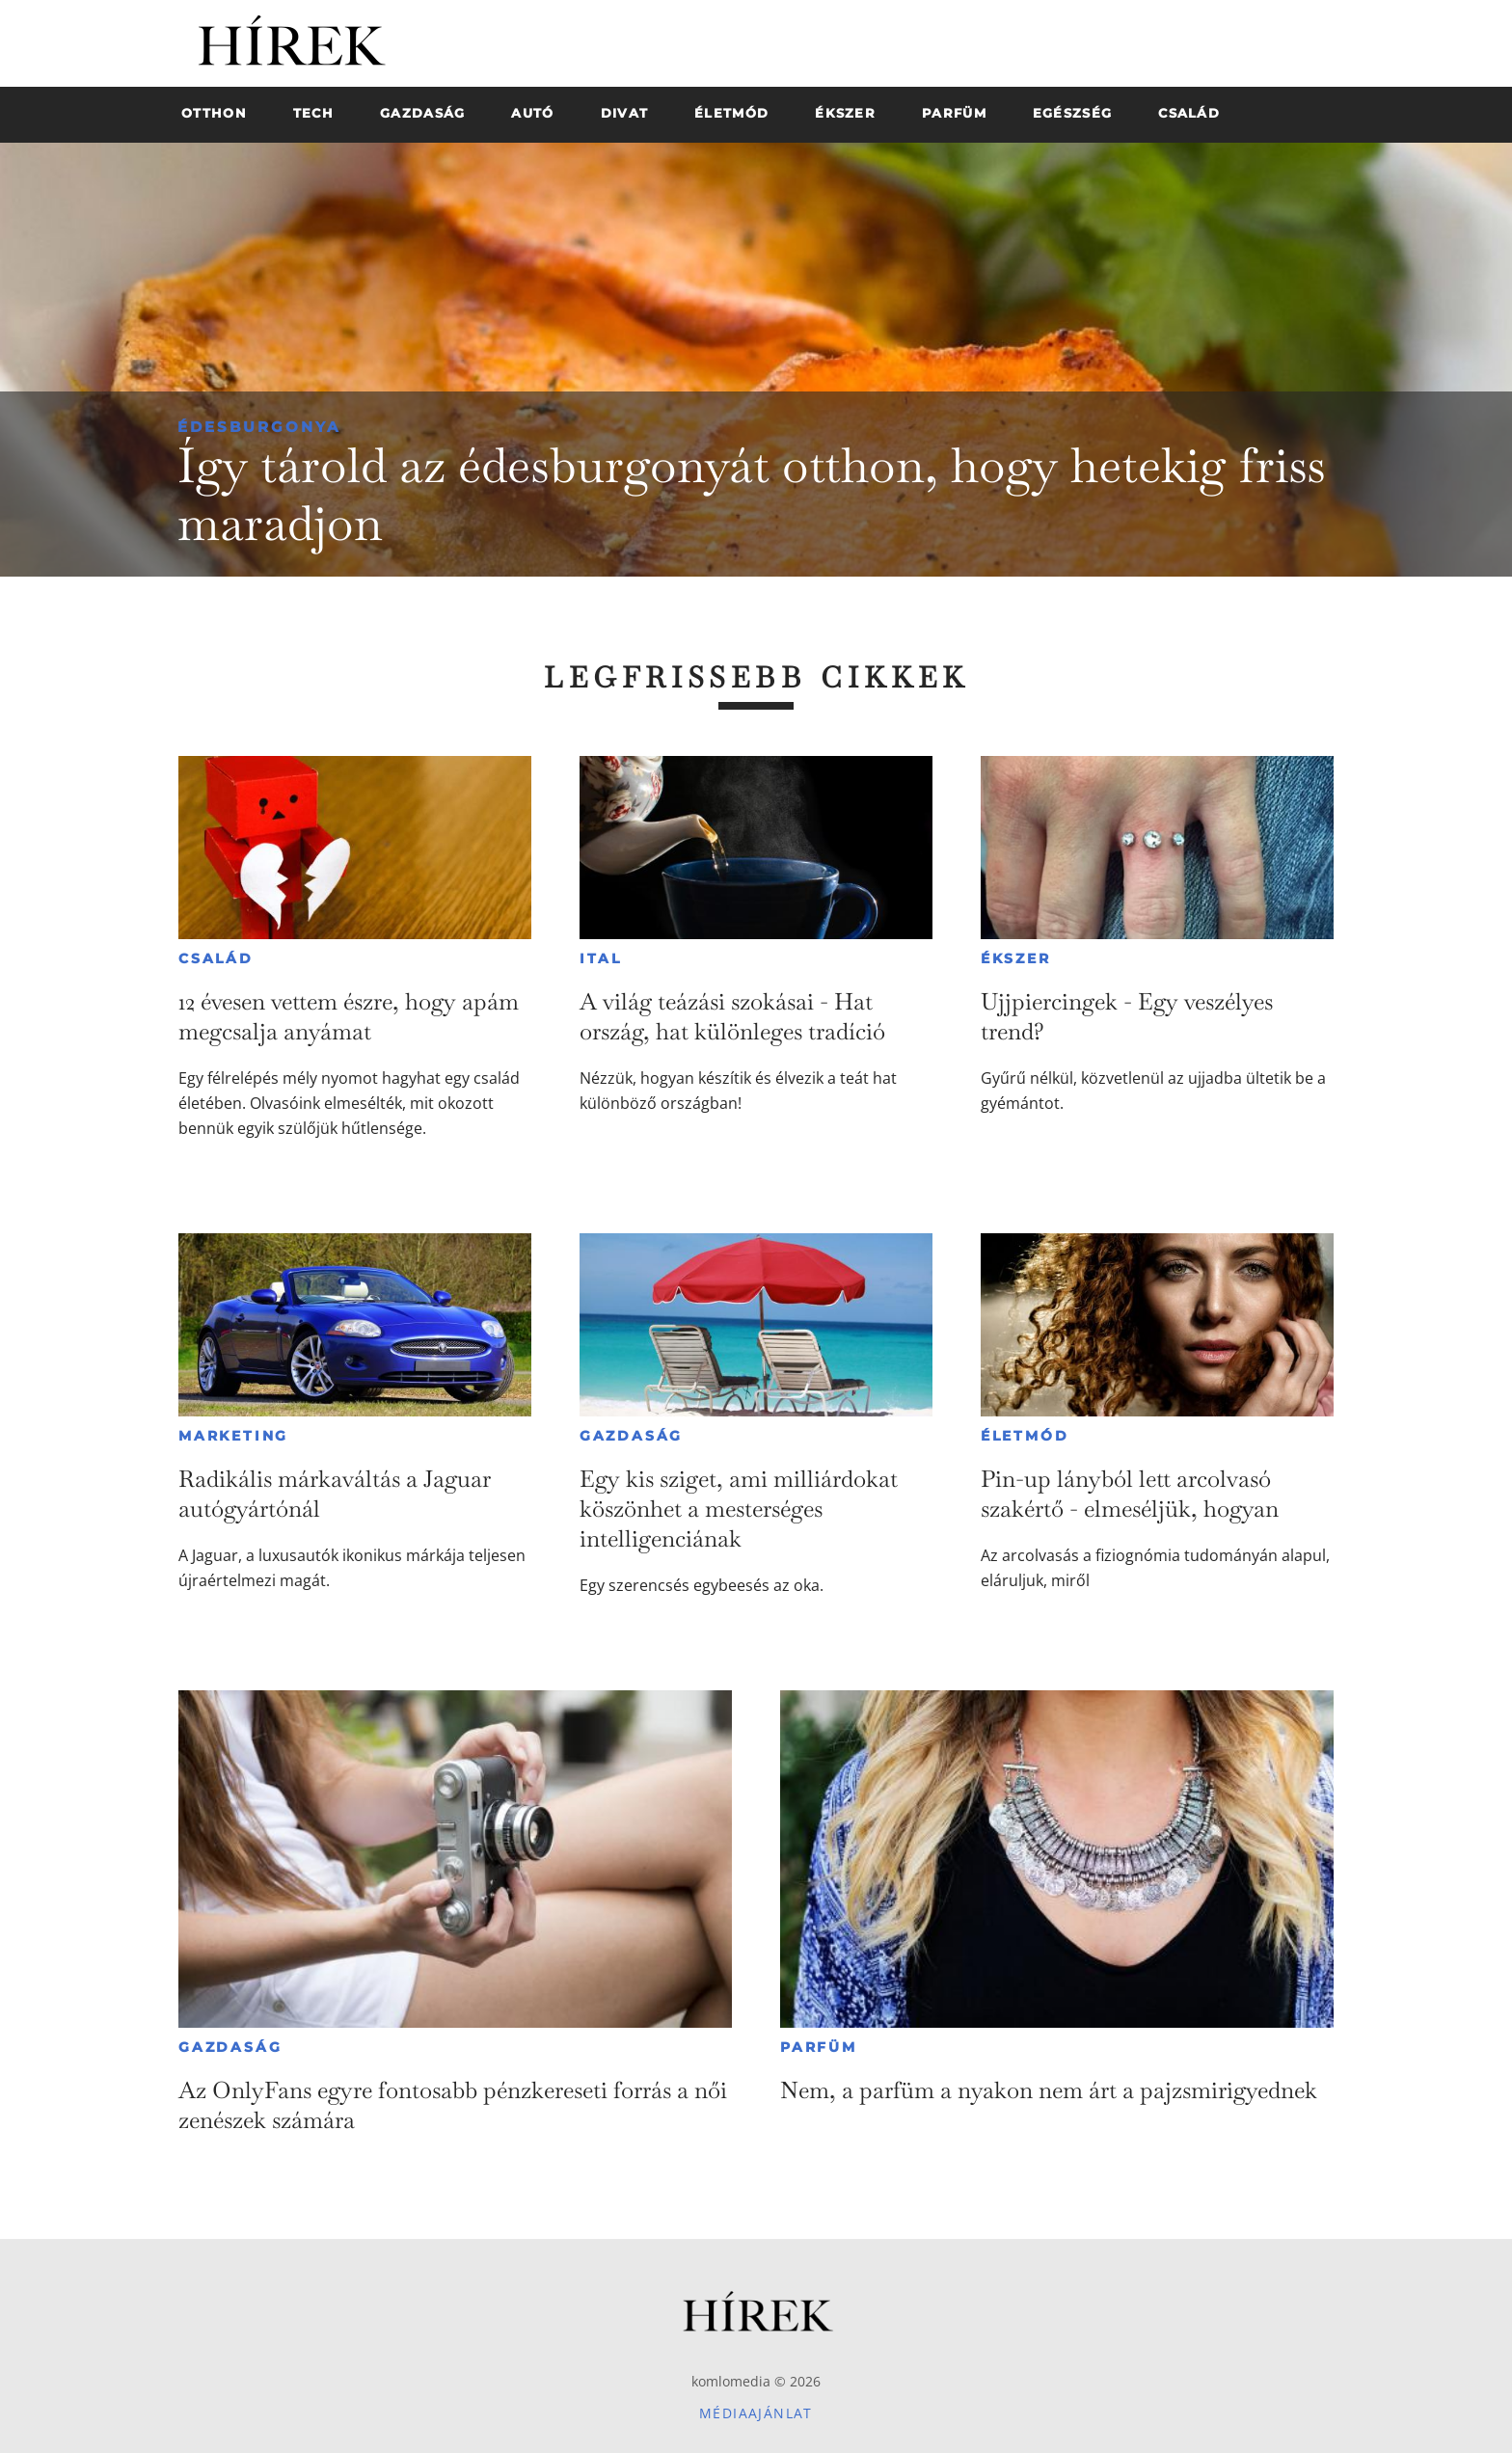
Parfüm (818, 2047)
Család (216, 958)
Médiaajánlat (756, 2413)
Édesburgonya (258, 427)
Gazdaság (631, 1435)
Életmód (1025, 1435)
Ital (601, 958)
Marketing (233, 1435)
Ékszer (1016, 958)
